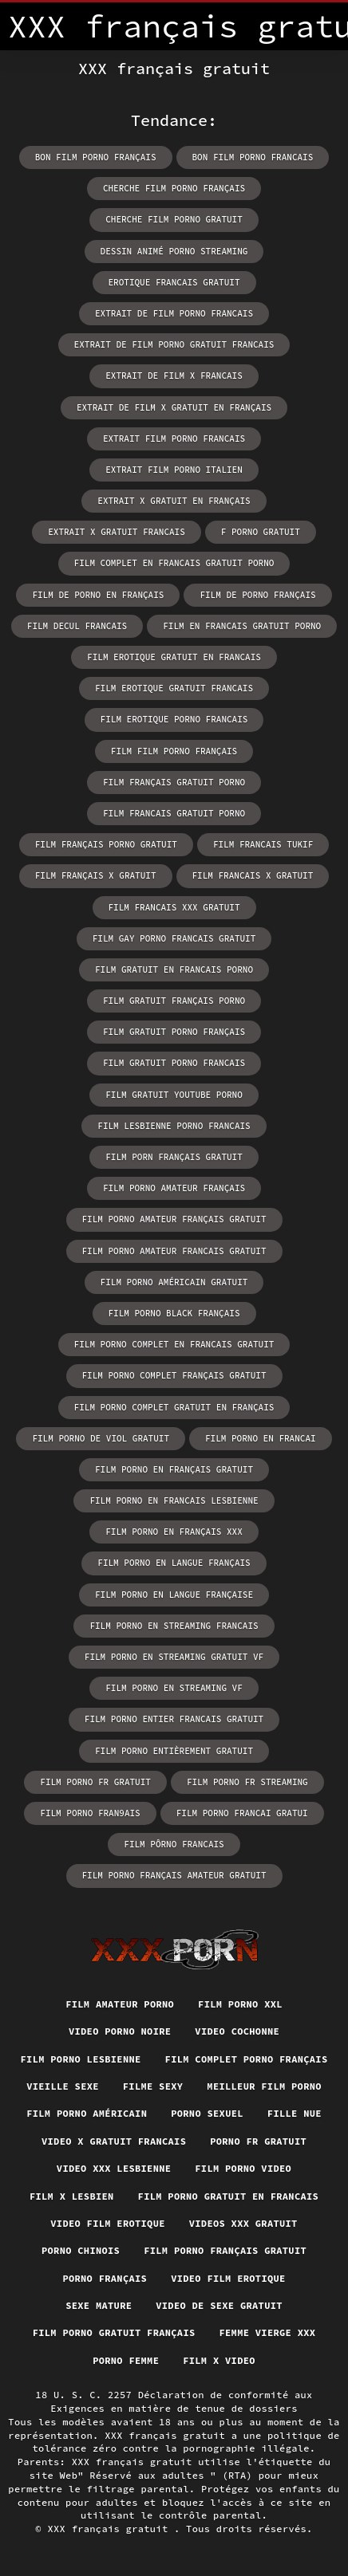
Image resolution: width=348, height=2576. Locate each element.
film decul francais (77, 625)
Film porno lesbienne (81, 2059)
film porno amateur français (174, 1188)
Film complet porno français (246, 2059)
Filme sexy (153, 2086)
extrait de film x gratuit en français (174, 407)
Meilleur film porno (264, 2086)
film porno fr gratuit (95, 1781)
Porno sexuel (207, 2113)
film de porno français (257, 594)
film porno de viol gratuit (100, 1438)
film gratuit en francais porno (174, 969)
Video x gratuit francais (114, 2141)
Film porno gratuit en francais (228, 2196)
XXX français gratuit (110, 2529)
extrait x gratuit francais (116, 531)
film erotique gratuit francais (174, 688)
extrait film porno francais (174, 438)
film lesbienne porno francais (173, 1125)
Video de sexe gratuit (219, 2305)
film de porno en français (98, 594)
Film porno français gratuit (225, 2250)
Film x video (219, 2360)
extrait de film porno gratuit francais (174, 344)
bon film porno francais (253, 157)
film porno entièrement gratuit (174, 1750)
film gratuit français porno (174, 1000)
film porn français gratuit (174, 1156)
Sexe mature (98, 2305)
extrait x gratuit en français (173, 500)
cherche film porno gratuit (174, 219)
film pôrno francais (173, 1844)
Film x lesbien (72, 2196)
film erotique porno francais (174, 719)
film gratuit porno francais (174, 1062)
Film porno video (243, 2168)
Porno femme (126, 2360)
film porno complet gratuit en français (174, 1407)
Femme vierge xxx (267, 2332)
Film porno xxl (240, 2004)
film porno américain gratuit (174, 1282)
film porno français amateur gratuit (174, 1875)
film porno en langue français (173, 1562)
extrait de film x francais (174, 375)
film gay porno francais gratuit (174, 938)
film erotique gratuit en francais (174, 657)
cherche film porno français (174, 188)
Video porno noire (120, 2031)
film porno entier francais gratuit (174, 1719)
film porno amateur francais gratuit (174, 1251)
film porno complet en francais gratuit (174, 1344)
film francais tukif (263, 844)
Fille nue (294, 2113)
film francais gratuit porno (174, 813)
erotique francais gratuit (174, 282)
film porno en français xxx (174, 1531)
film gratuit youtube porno (174, 1094)
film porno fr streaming (247, 1781)
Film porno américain (86, 2113)
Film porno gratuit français (114, 2332)
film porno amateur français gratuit (174, 1219)
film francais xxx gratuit (174, 907)
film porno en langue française (174, 1594)
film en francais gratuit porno (242, 625)
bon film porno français (95, 157)
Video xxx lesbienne (114, 2168)
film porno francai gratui (242, 1813)
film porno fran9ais (90, 1813)
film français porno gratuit (106, 844)
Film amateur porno (119, 2004)
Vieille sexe (62, 2086)
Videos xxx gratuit (243, 2223)
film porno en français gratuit (174, 1469)
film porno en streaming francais (173, 1625)
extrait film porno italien (174, 469)
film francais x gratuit (253, 875)
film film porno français (174, 751)
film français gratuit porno (174, 782)
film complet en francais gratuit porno (174, 562)
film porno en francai (260, 1438)
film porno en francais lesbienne (173, 1500)
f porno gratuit (260, 531)
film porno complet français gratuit (174, 1375)
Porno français (104, 2278)
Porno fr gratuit (258, 2141)
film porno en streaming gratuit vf (174, 1656)
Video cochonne (237, 2031)
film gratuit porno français (174, 1031)
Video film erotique (107, 2223)
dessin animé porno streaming (174, 251)
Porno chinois (81, 2250)
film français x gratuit (95, 875)
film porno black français (174, 1313)
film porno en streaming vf (174, 1687)
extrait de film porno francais (174, 313)
